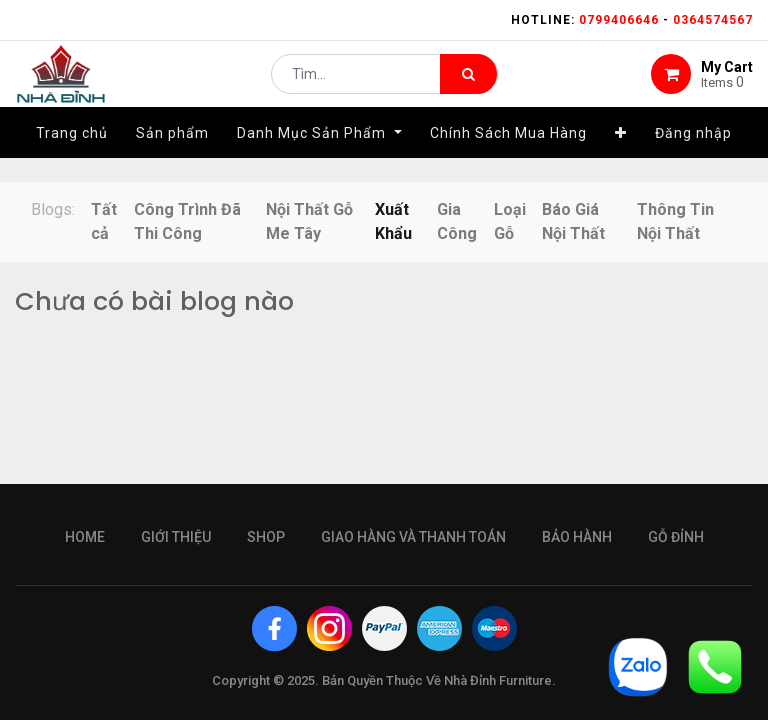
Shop (266, 537)
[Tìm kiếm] (468, 86)
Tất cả (104, 221)
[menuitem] (72, 157)
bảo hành (577, 537)
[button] (621, 157)
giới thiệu (176, 537)
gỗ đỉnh (676, 537)
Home (85, 537)
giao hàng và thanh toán (413, 537)
